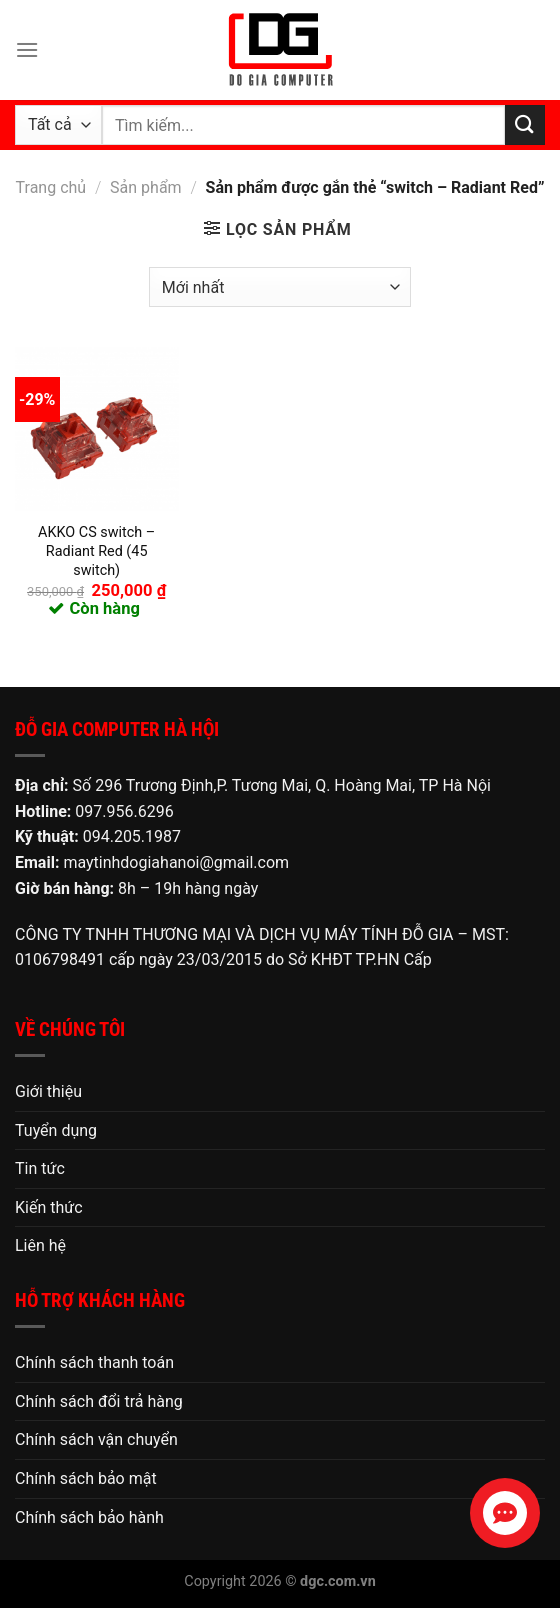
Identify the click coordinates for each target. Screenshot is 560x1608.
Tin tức (40, 1168)
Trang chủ (51, 187)
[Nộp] (525, 124)
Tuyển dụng (56, 1130)
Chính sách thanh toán (94, 1362)
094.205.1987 (132, 836)
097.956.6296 (124, 811)
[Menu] (27, 49)
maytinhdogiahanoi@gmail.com (176, 862)
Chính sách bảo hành (89, 1517)
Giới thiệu (48, 1091)
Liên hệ (40, 1245)
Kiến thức (49, 1207)
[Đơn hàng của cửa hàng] (280, 287)
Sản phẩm (146, 187)
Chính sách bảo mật (86, 1478)
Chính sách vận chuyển (96, 1439)
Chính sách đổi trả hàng (99, 1401)
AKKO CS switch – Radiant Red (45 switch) (96, 551)
